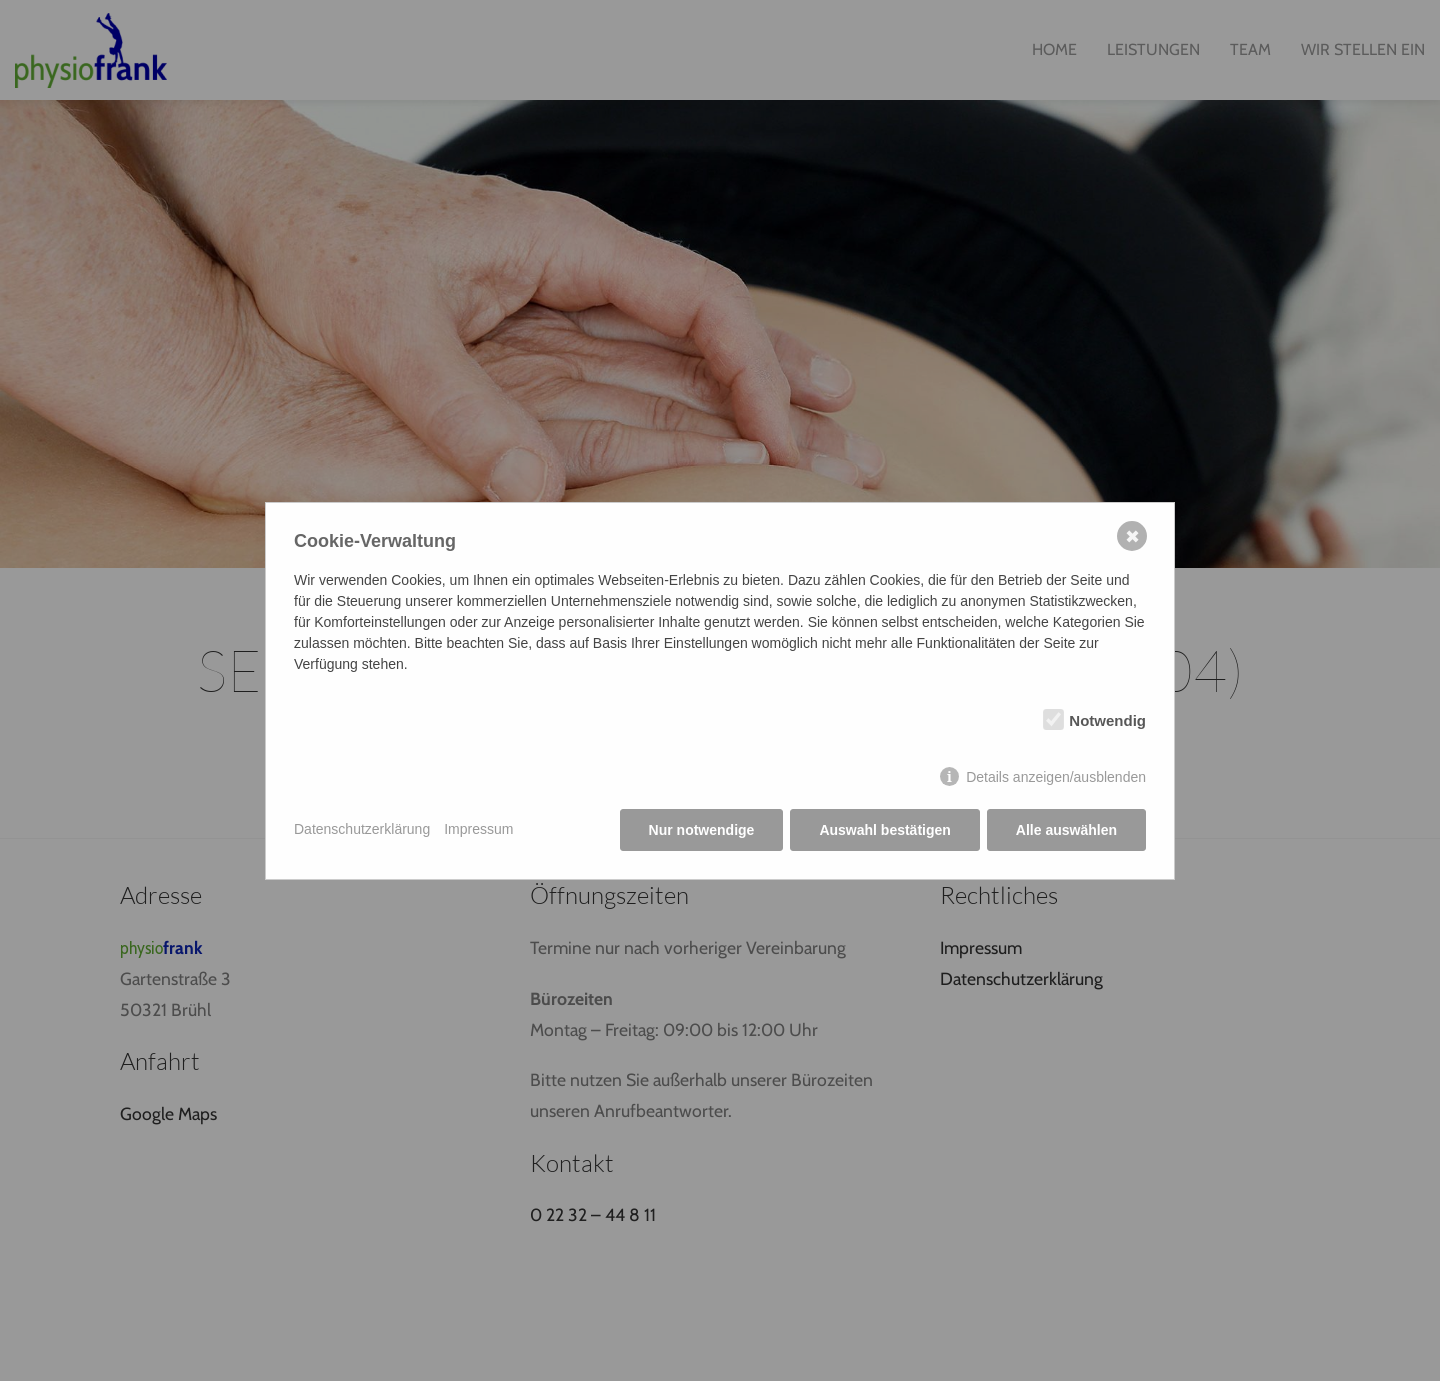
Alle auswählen (1066, 830)
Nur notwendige (702, 830)
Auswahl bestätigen (884, 830)
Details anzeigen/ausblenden (1056, 777)
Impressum (478, 829)
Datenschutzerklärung (362, 829)
